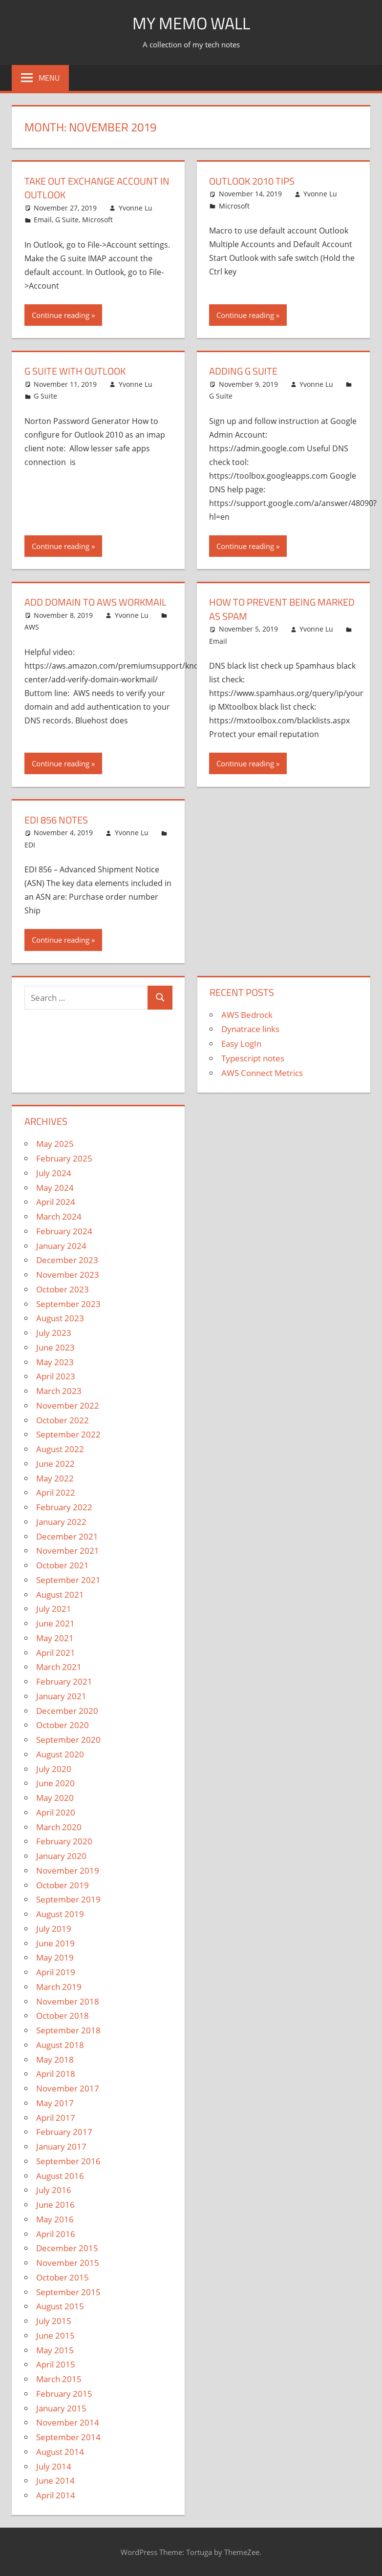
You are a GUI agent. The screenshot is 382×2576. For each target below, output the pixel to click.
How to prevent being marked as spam (282, 608)
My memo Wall (191, 22)
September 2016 (68, 2160)
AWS (31, 626)
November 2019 (67, 1869)
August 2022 (60, 1448)
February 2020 (64, 1840)
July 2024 (53, 1172)
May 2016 (55, 2218)
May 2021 (55, 1637)
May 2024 (55, 1186)
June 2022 (55, 1462)
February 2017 (64, 2130)
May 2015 (55, 2348)
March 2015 (59, 2378)
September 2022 (68, 1433)
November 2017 (67, 2087)
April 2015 (55, 2363)
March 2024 (59, 1215)
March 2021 (59, 1665)
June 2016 (55, 2203)
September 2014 (68, 2436)
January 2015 (61, 2406)
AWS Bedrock (247, 1013)
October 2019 (62, 1883)
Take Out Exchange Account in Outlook (97, 187)
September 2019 (68, 1898)
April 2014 (55, 2494)
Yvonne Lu (135, 207)
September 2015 (68, 2290)
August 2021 (60, 1593)
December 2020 (67, 1709)
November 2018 (67, 2000)
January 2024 (61, 1244)
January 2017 (61, 2145)
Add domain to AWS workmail (95, 601)
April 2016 (55, 2232)
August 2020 (60, 1753)
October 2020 (62, 1724)
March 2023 (59, 1389)
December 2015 (67, 2247)
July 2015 (53, 2319)
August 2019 (60, 1913)
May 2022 (55, 1476)
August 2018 (60, 2043)
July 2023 (53, 1331)
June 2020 (55, 1782)
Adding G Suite (243, 371)
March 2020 (59, 1825)
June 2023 (55, 1346)
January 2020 (61, 1854)
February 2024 (64, 1230)
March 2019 (59, 1985)
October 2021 (62, 1564)
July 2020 (53, 1767)
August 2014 (60, 2450)
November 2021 (67, 1549)
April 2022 (55, 1491)
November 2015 (67, 2261)
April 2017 (55, 2116)
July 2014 (53, 2464)
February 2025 (64, 1157)
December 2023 (67, 1259)
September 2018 (68, 2029)
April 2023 (55, 1375)
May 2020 (55, 1796)
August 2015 (60, 2305)
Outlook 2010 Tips (252, 181)
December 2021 (67, 1535)
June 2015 (55, 2334)
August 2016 (60, 2174)
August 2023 (60, 1317)
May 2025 (55, 1142)
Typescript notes (252, 1057)
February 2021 (64, 1680)
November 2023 (67, 1273)
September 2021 (68, 1578)
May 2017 (55, 2102)
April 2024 (55, 1200)
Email (43, 219)
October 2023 (62, 1288)
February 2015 (64, 2392)
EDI (29, 843)
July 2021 (53, 1607)
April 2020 (55, 1811)
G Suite (67, 219)
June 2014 (55, 2479)
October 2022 (62, 1418)
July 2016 (53, 2189)
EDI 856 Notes (56, 818)
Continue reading (60, 314)
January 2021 (61, 1695)
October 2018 (62, 2014)
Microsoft (97, 219)
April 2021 (55, 1651)
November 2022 (67, 1404)
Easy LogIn (241, 1042)
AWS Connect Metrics (262, 1071)
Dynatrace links (250, 1028)
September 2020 (68, 1738)
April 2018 (55, 2072)
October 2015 (62, 2276)
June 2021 (55, 1622)
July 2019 (53, 1927)
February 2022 (64, 1506)
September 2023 (68, 1302)
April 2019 (55, 1971)
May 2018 (55, 2058)
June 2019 (55, 1941)
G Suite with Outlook (75, 371)
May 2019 (55, 1956)
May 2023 (55, 1360)
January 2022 (61, 1520)
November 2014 (67, 2421)
